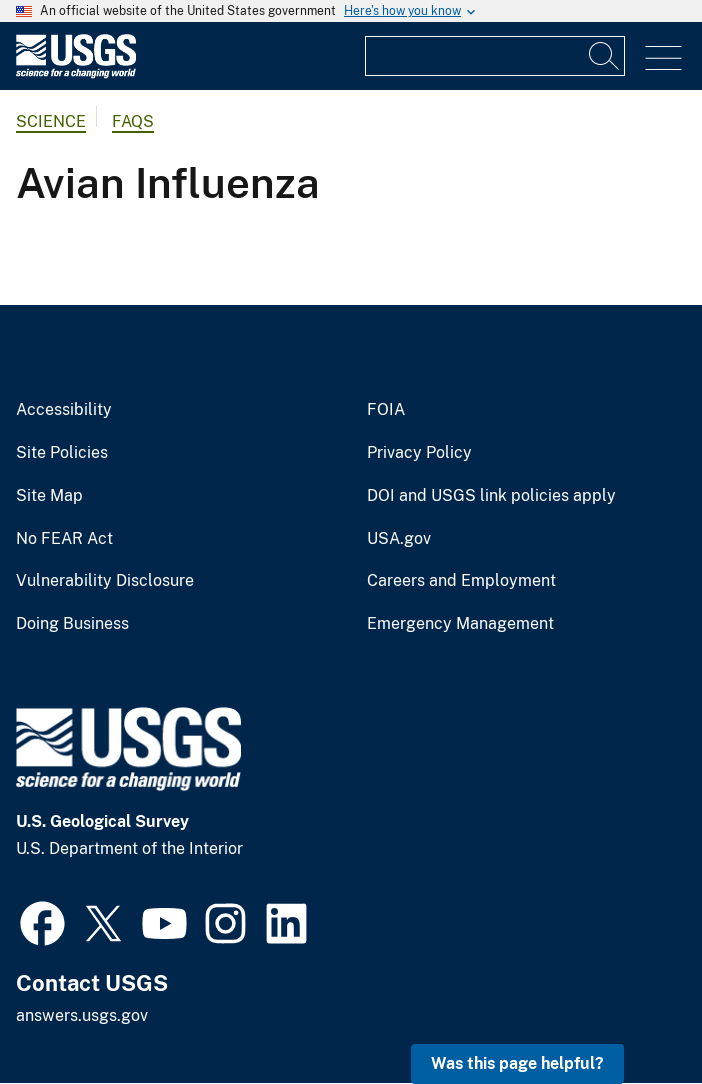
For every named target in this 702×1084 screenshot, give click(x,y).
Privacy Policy (419, 453)
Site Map (49, 496)
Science (51, 121)
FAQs (133, 121)
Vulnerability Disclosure (105, 581)
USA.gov (399, 539)
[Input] (495, 56)
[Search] (605, 56)
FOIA (386, 410)
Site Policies (62, 453)
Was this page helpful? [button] (517, 1063)
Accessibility (64, 410)
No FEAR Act (64, 539)
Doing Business (72, 624)
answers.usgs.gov (82, 1015)
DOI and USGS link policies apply (491, 496)
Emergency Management (460, 624)
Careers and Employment (461, 581)
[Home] (76, 73)
